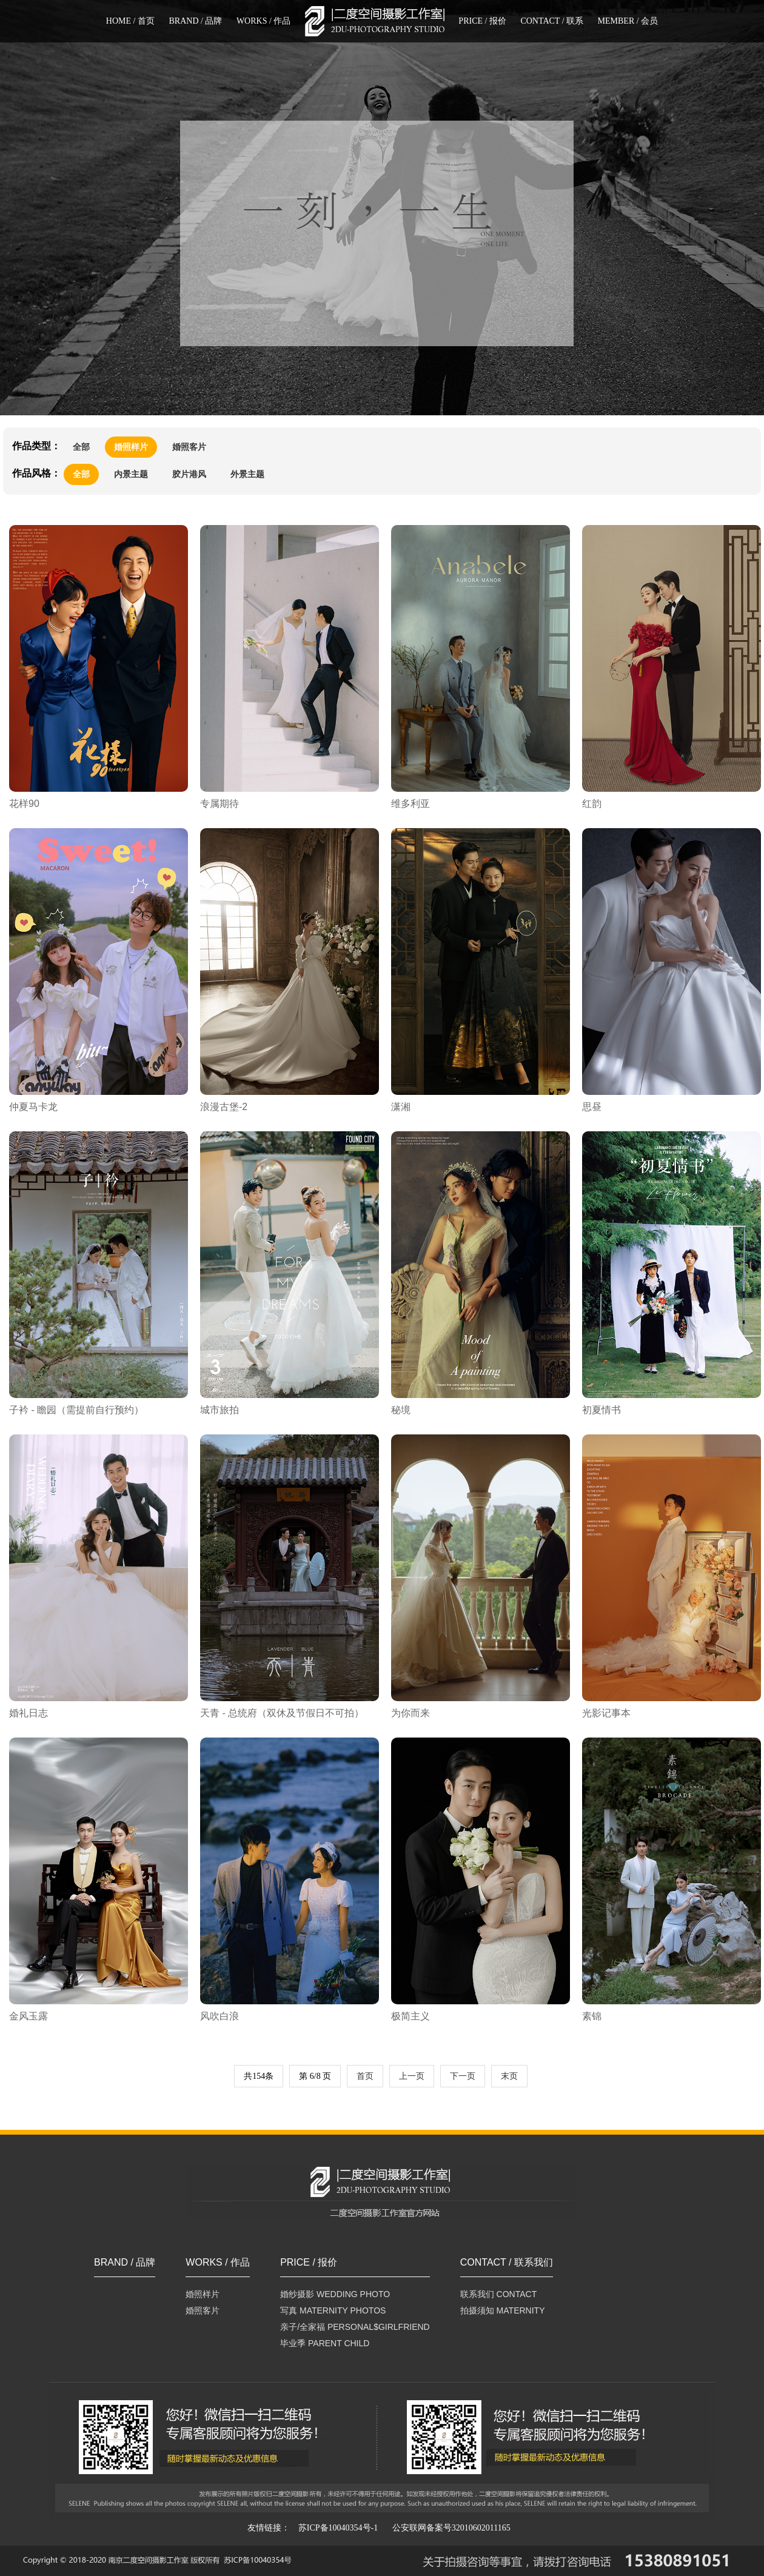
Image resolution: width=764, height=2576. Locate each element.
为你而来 (410, 1713)
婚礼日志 (28, 1713)
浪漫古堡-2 (223, 1107)
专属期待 (219, 803)
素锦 (591, 2016)
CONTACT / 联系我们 (506, 2262)
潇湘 (400, 1107)
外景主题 (247, 474)
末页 (509, 2076)
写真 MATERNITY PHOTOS (333, 2310)
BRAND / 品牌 (195, 20)
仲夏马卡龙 (33, 1107)
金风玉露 (28, 2016)
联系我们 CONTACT (498, 2294)
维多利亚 (410, 803)
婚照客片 (189, 447)
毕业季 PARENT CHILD (324, 2343)
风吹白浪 (219, 2016)
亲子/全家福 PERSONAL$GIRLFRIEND (355, 2327)
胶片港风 (189, 474)
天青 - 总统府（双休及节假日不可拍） (282, 1713)
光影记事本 (606, 1713)
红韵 (591, 803)
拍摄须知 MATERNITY (502, 2310)
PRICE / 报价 (482, 20)
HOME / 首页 (130, 20)
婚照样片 (131, 447)
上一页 (411, 2076)
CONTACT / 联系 (551, 20)
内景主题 (131, 474)
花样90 (24, 803)
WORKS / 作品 (263, 20)
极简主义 (410, 2016)
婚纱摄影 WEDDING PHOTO (335, 2294)
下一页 (462, 2076)
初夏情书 (601, 1410)
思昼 (591, 1107)
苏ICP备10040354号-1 (338, 2527)
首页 (365, 2076)
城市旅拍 (219, 1410)
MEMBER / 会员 (628, 20)
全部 (81, 447)
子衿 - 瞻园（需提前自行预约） (76, 1410)
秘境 (400, 1410)
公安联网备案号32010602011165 (451, 2527)
